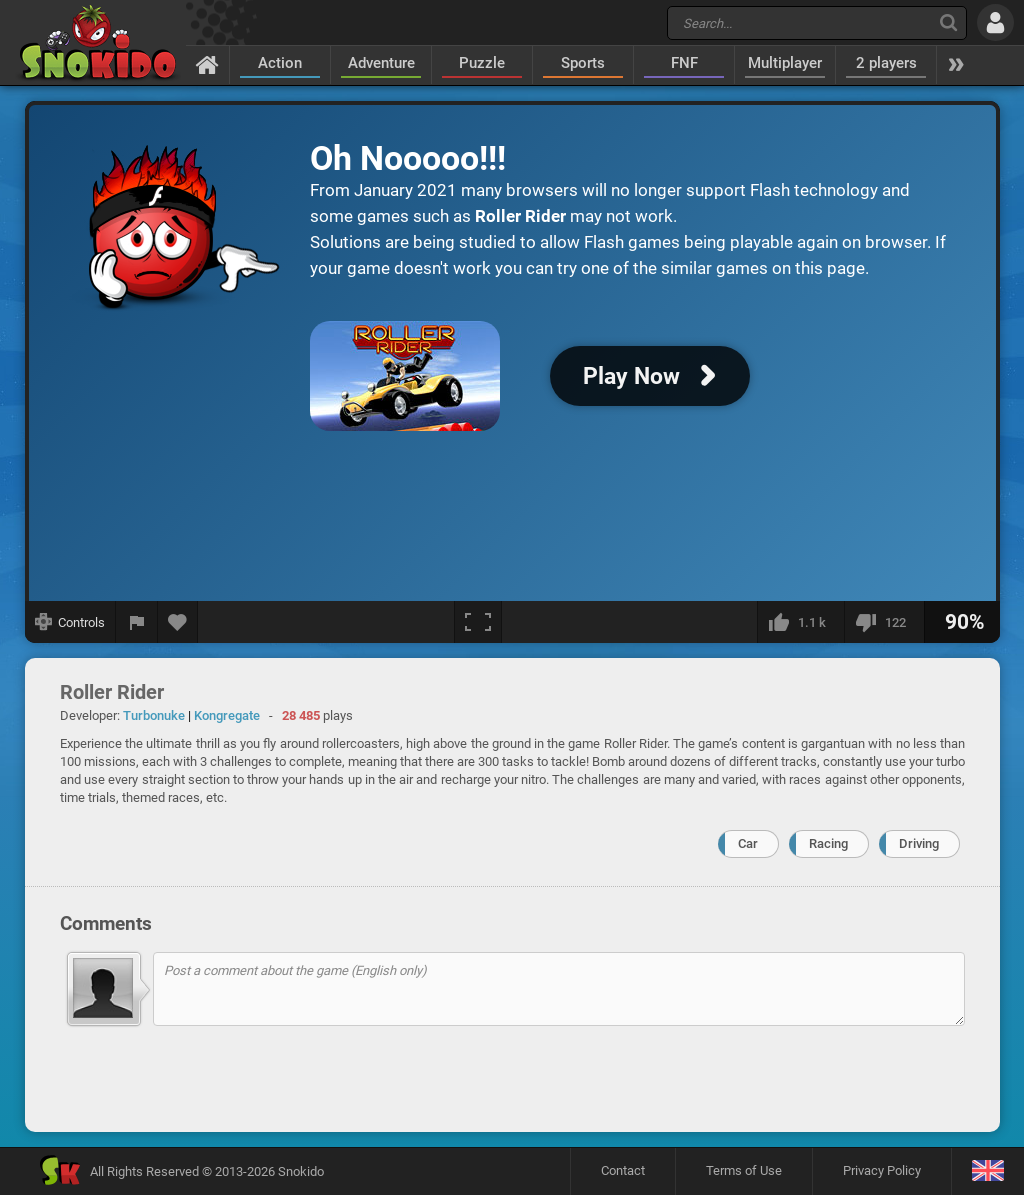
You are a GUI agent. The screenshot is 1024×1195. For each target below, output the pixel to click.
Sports (583, 63)
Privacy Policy (882, 1170)
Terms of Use (744, 1170)
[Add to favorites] (178, 622)
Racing (828, 843)
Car (748, 843)
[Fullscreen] (478, 622)
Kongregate (227, 715)
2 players (886, 63)
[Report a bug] (137, 622)
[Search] (948, 22)
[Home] (207, 64)
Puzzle (482, 63)
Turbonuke (154, 715)
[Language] (987, 1171)
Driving (919, 843)
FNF (684, 63)
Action (280, 63)
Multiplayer (785, 63)
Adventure (381, 63)
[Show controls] (70, 622)
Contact (623, 1170)
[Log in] (995, 22)
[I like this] (800, 622)
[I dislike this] (884, 622)
